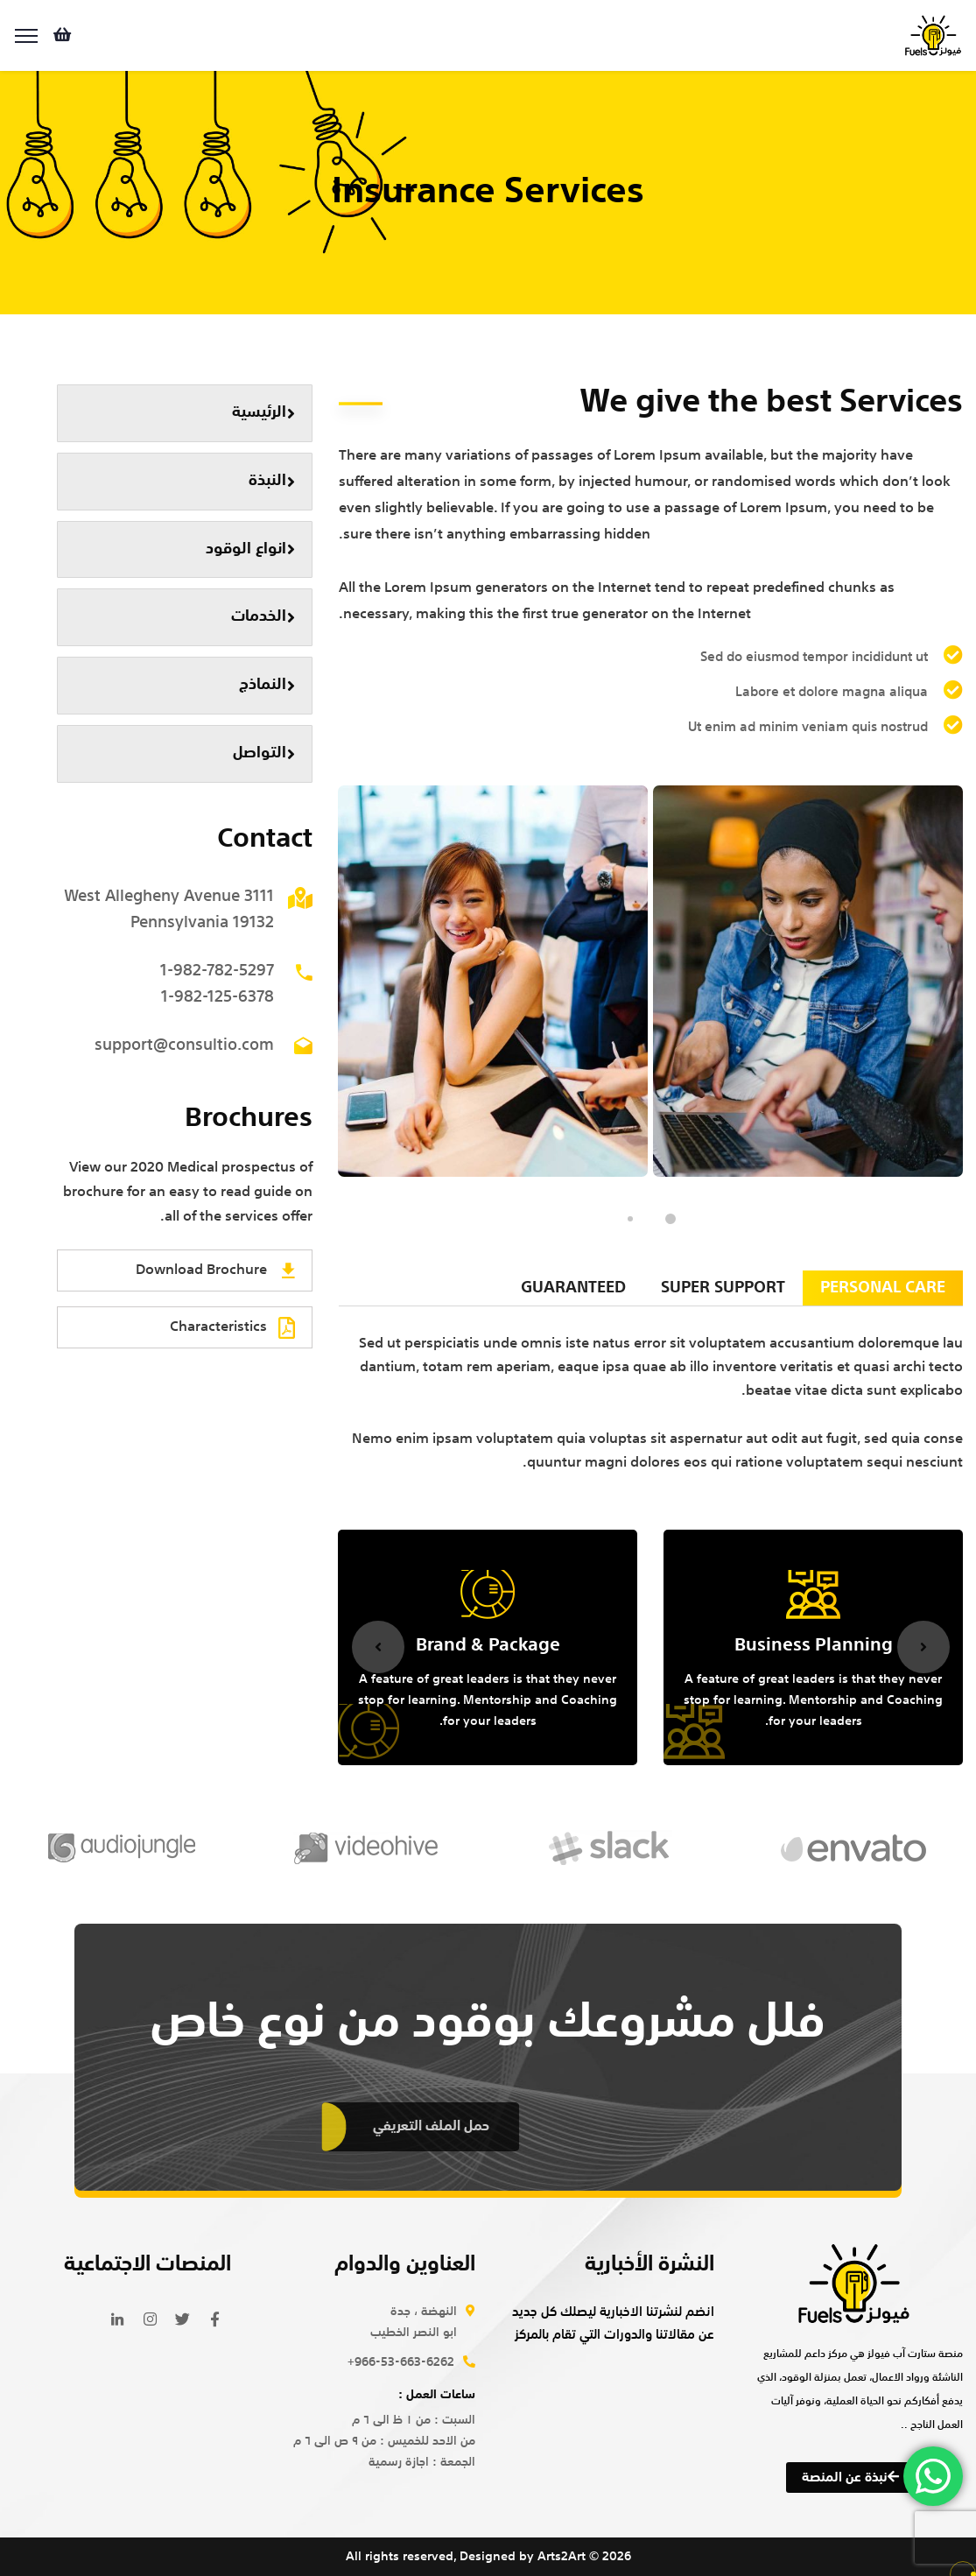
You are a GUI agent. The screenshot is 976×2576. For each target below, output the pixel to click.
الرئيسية (263, 413)
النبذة (272, 481)
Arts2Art (561, 2557)
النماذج (267, 685)
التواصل (264, 753)
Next (923, 1647)
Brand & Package (488, 1646)
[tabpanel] (807, 981)
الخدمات (263, 617)
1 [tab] (670, 1219)
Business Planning (813, 1646)
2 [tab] (630, 1218)
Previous (378, 1647)
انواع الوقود (250, 549)
